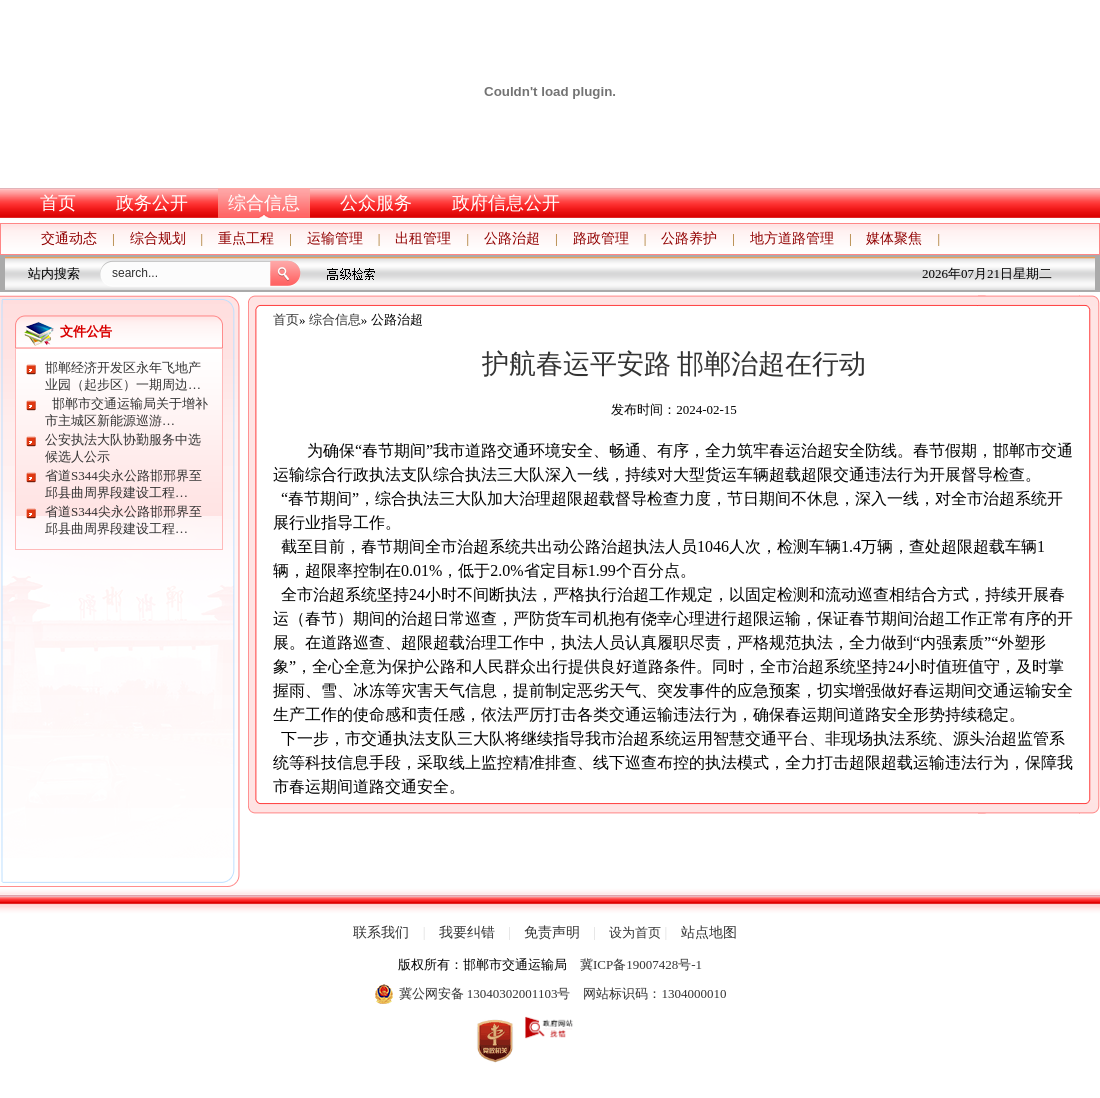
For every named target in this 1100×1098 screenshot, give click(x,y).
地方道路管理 (792, 238)
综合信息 (264, 203)
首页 (58, 203)
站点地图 (709, 933)
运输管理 (335, 238)
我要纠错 (467, 933)
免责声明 (552, 933)
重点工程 (246, 238)
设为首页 (635, 932)
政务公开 (152, 203)
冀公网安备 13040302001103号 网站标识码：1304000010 (550, 994)
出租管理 (423, 238)
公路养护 (689, 238)
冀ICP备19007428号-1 (641, 964)
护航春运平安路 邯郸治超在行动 (674, 364)
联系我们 (381, 933)
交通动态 (69, 238)
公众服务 (376, 203)
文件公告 (86, 331)
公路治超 (512, 238)
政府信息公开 (506, 203)
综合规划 (158, 238)
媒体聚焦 (894, 238)
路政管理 (601, 238)
